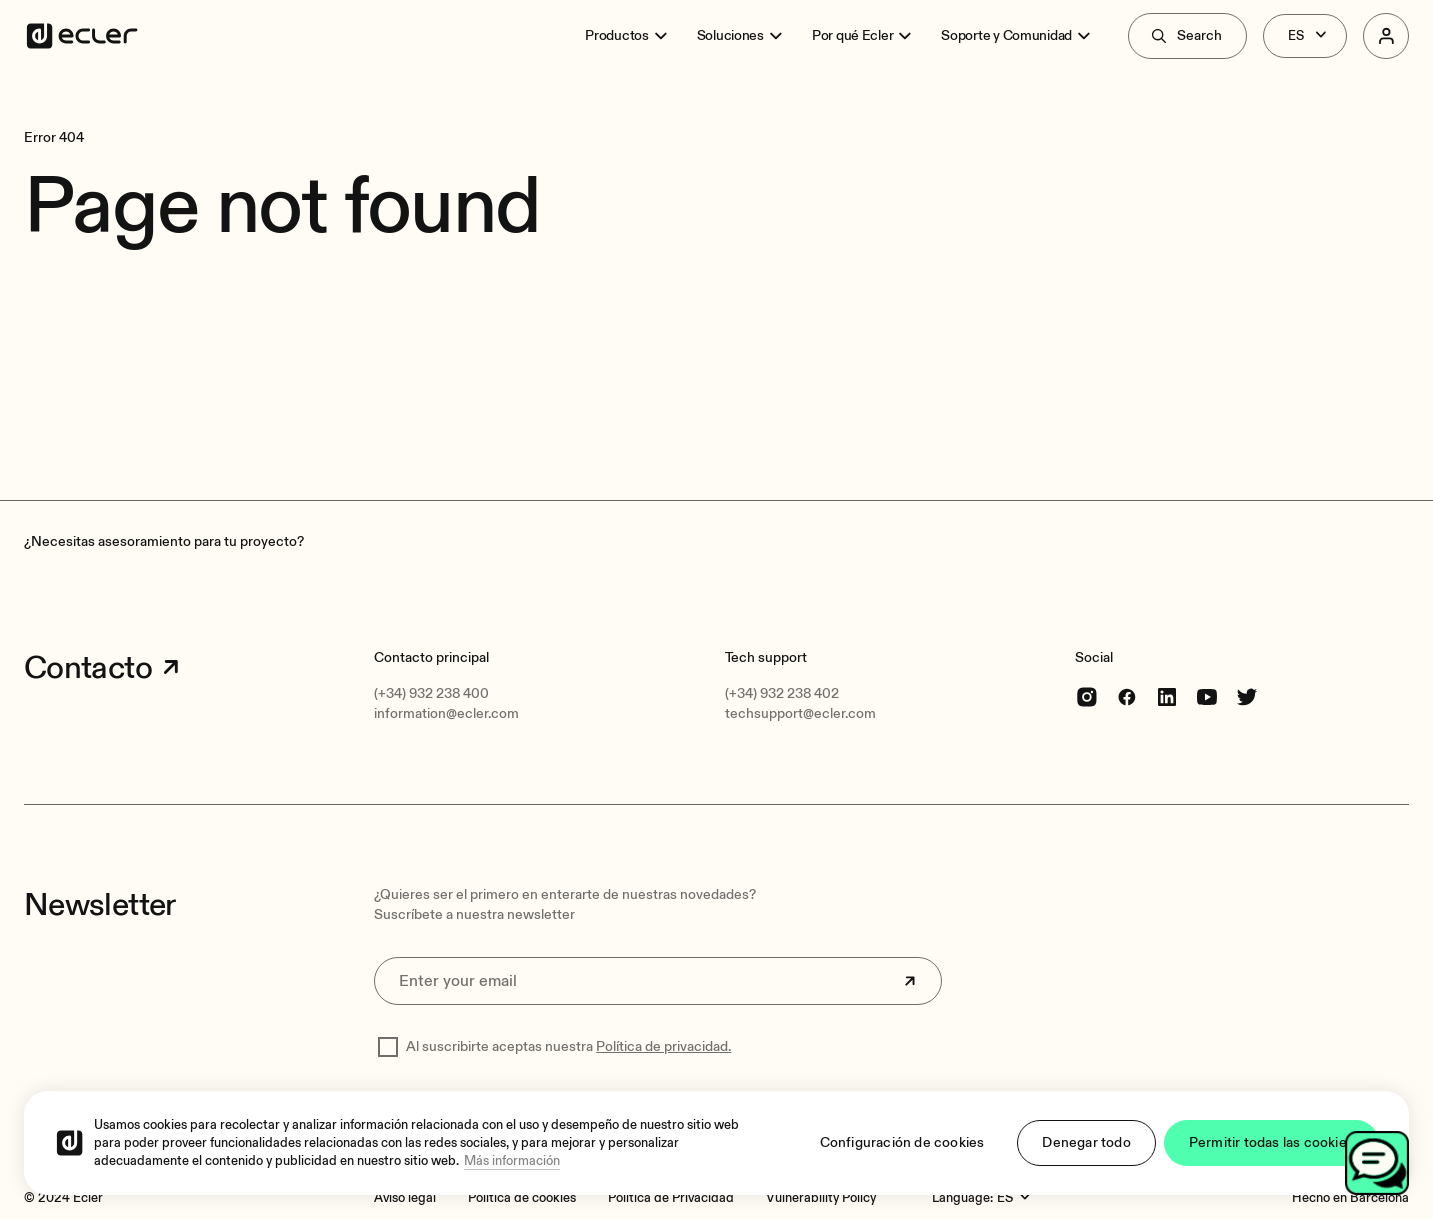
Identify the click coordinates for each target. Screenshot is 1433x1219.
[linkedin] (1167, 696)
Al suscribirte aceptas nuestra (568, 1046)
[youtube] (1207, 696)
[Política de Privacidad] (671, 1198)
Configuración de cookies (902, 1142)
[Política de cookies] (522, 1198)
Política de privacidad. (663, 1046)
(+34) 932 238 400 (431, 693)
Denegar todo (1086, 1142)
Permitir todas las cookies (1271, 1142)
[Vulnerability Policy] (821, 1198)
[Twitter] (1247, 696)
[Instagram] (1087, 696)
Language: (962, 1198)
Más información (512, 1161)
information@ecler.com (446, 713)
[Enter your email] (658, 981)
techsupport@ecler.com (800, 713)
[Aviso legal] (405, 1198)
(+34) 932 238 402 (782, 693)
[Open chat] (1377, 1163)
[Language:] (1016, 1198)
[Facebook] (1127, 696)
